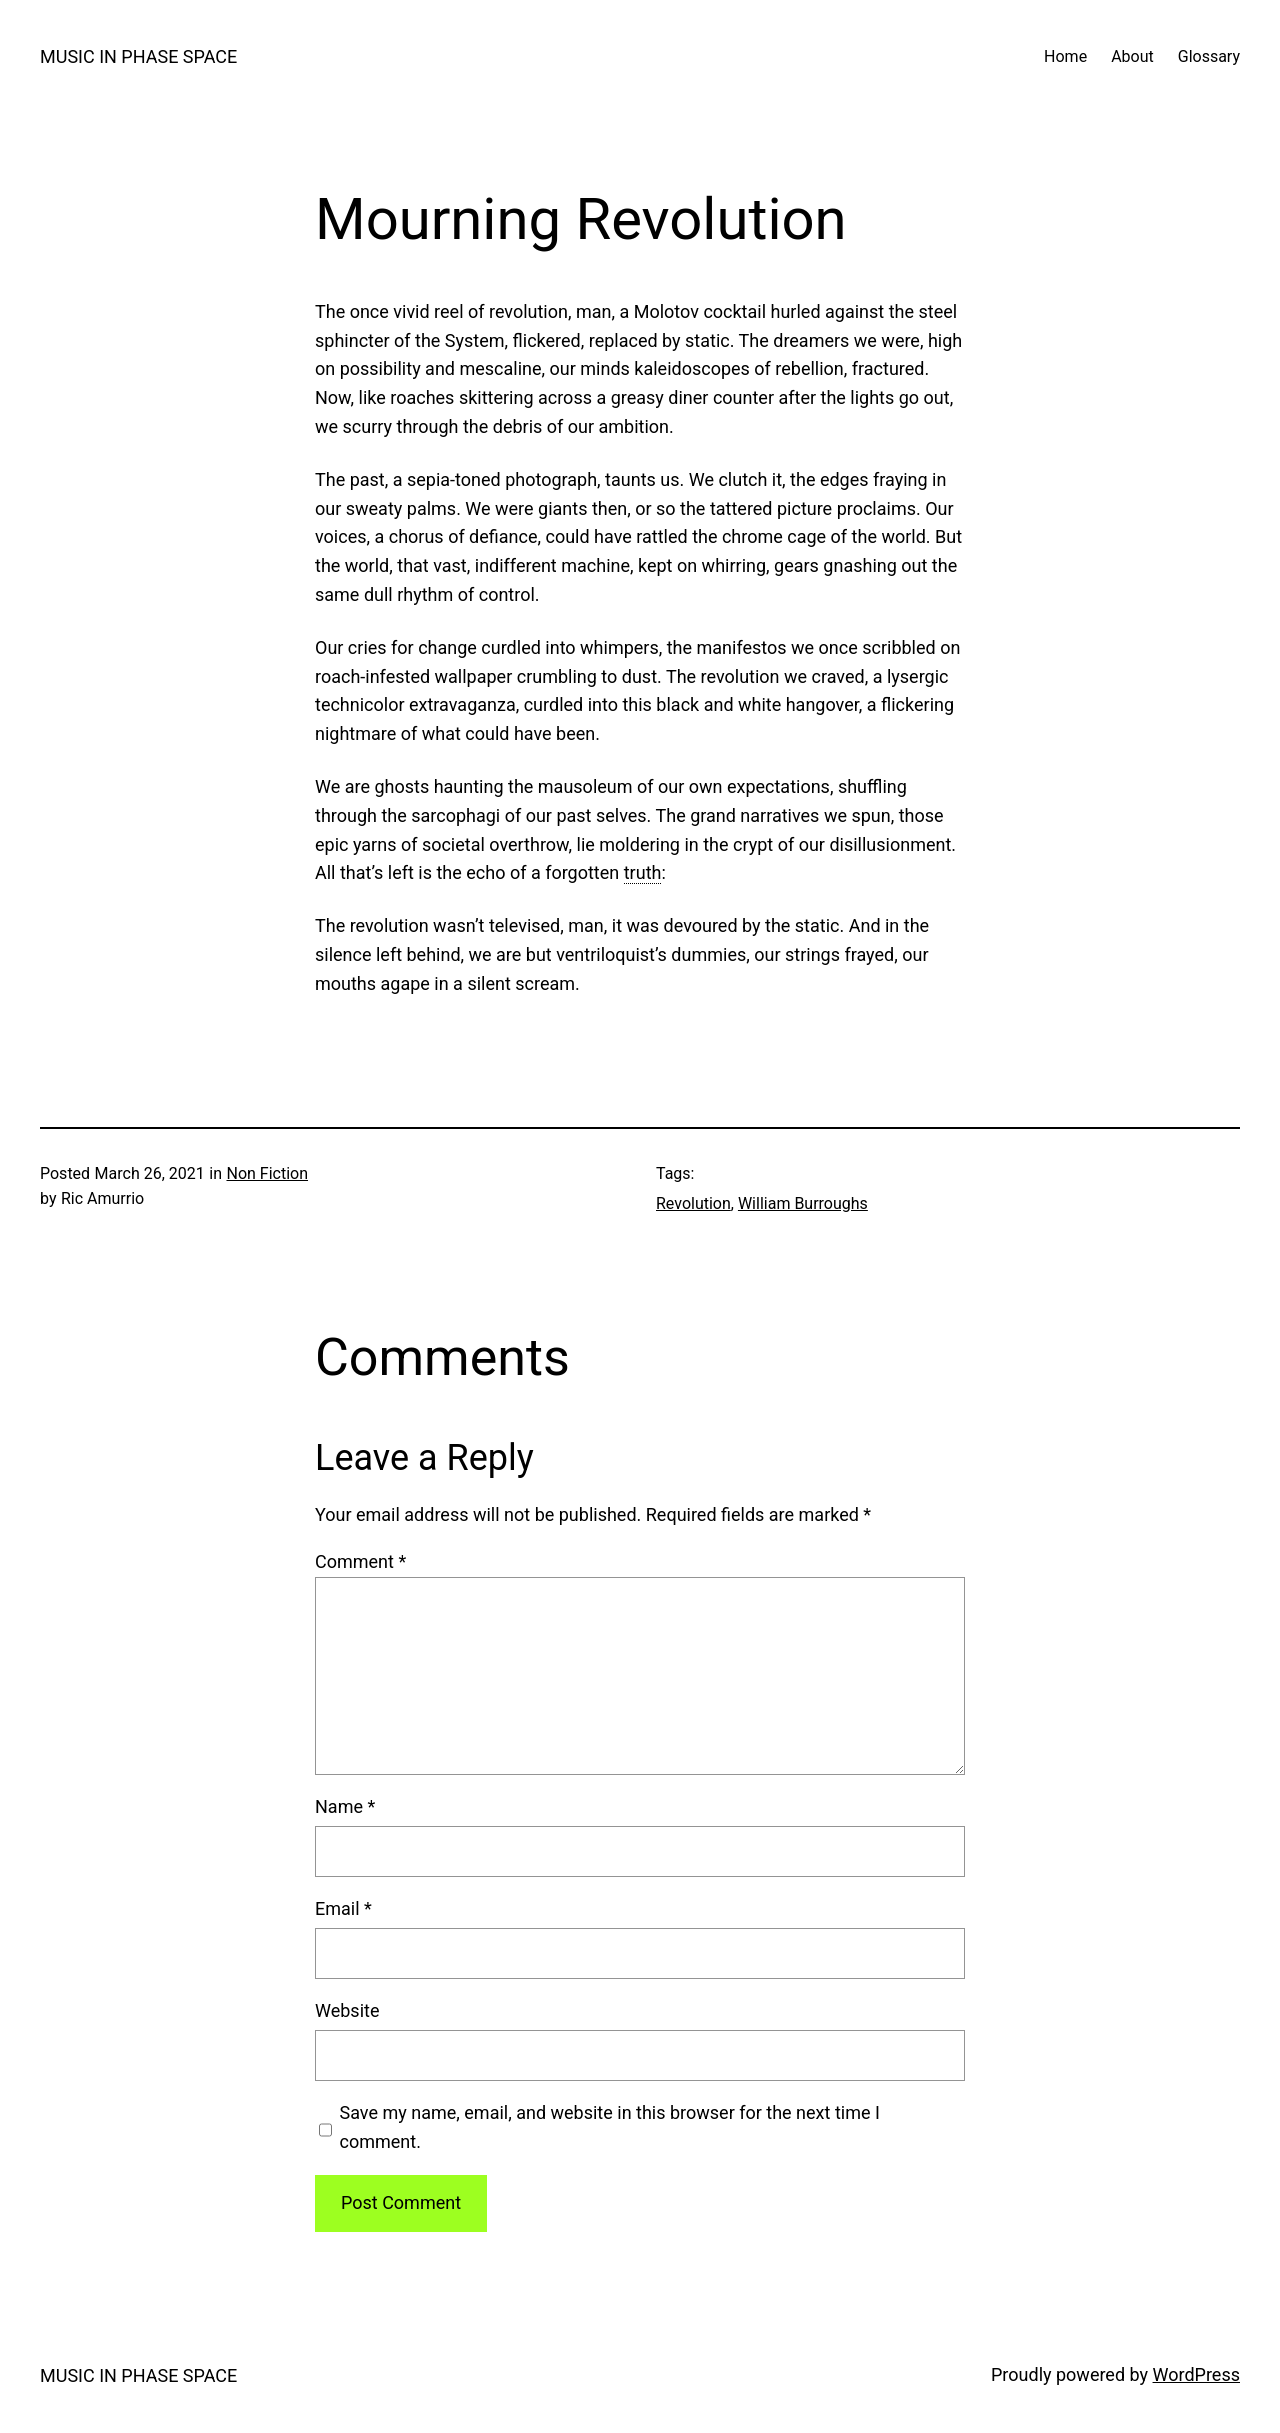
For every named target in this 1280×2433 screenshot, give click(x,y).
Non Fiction (267, 1173)
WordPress (1196, 2374)
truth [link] (643, 872)
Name (345, 1806)
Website (347, 2010)
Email (343, 1908)
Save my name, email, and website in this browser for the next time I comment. (610, 2127)
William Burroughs (803, 1203)
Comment (360, 1561)
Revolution (693, 1203)
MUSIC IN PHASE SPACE (138, 56)
